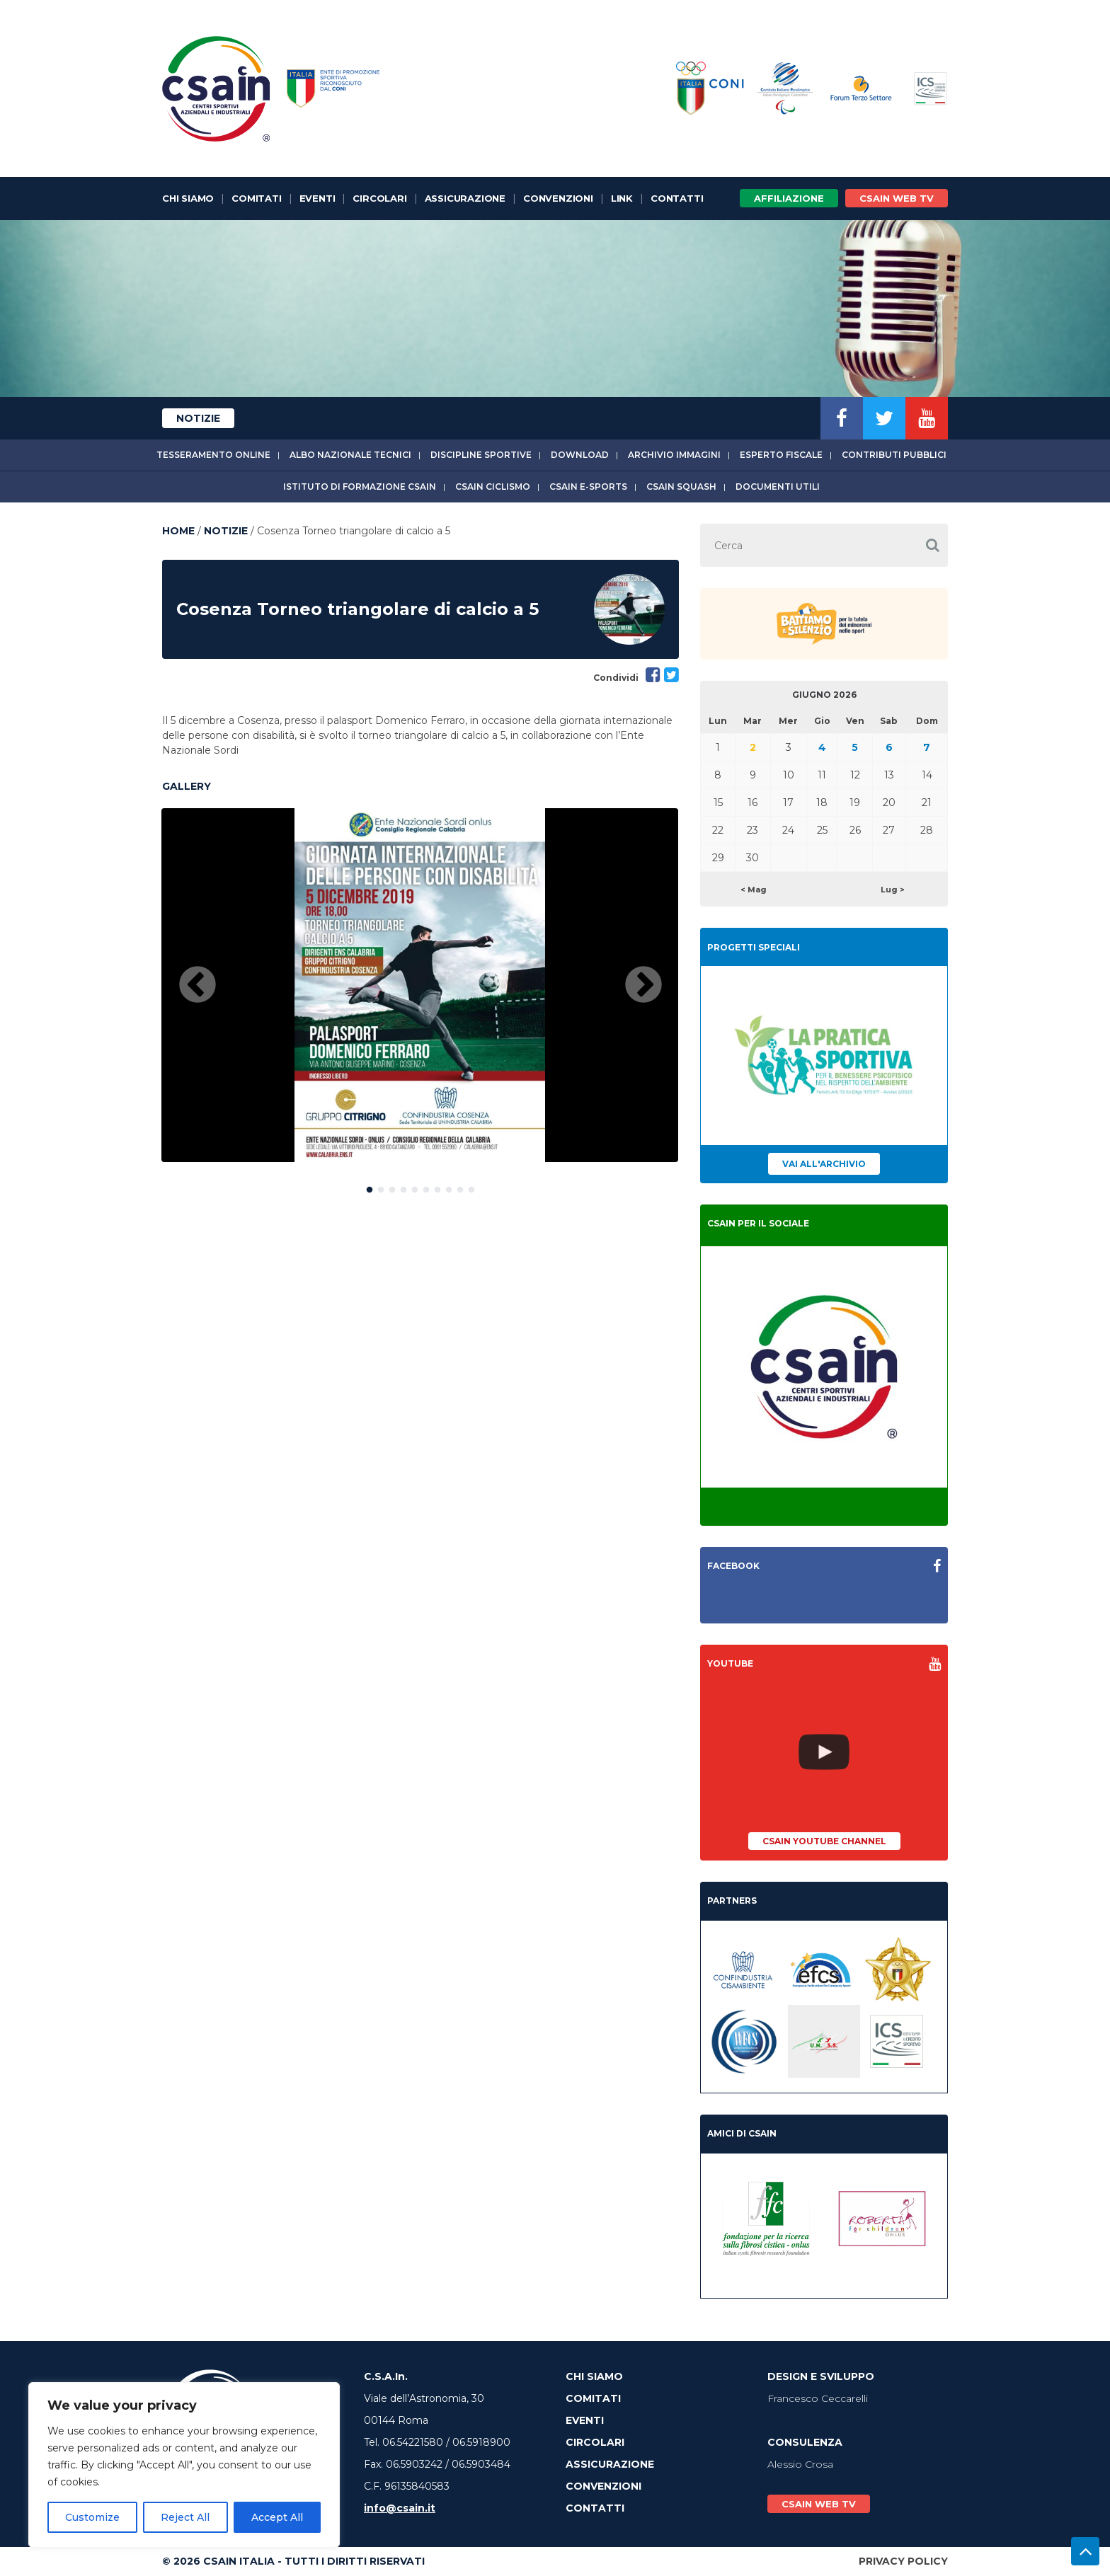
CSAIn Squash (681, 486)
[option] (419, 985)
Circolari (379, 198)
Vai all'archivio (824, 1163)
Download (580, 454)
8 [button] (448, 1186)
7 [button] (437, 1186)
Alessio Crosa (800, 2464)
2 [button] (380, 1186)
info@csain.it (399, 2508)
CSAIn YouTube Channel (824, 1841)
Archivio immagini (674, 454)
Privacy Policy (903, 2561)
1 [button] (369, 1186)
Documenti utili (778, 486)
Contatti (677, 198)
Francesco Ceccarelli (817, 2398)
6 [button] (426, 1186)
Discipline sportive (481, 454)
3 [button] (392, 1186)
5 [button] (414, 1186)
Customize (92, 2517)
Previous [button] (197, 986)
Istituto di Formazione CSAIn (359, 486)
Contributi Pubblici (894, 454)
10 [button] (471, 1186)
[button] (932, 545)
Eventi (317, 198)
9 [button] (460, 1186)
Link (622, 198)
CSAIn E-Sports (588, 486)
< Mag (753, 890)
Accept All (277, 2517)
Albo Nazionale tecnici (350, 454)
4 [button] (403, 1186)
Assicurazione (465, 198)
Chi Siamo (188, 198)
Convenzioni (558, 198)
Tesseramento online (213, 454)
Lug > (893, 890)
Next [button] (643, 986)
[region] (184, 2465)
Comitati (256, 198)
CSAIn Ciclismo (492, 486)
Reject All (185, 2517)
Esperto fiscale (781, 454)
